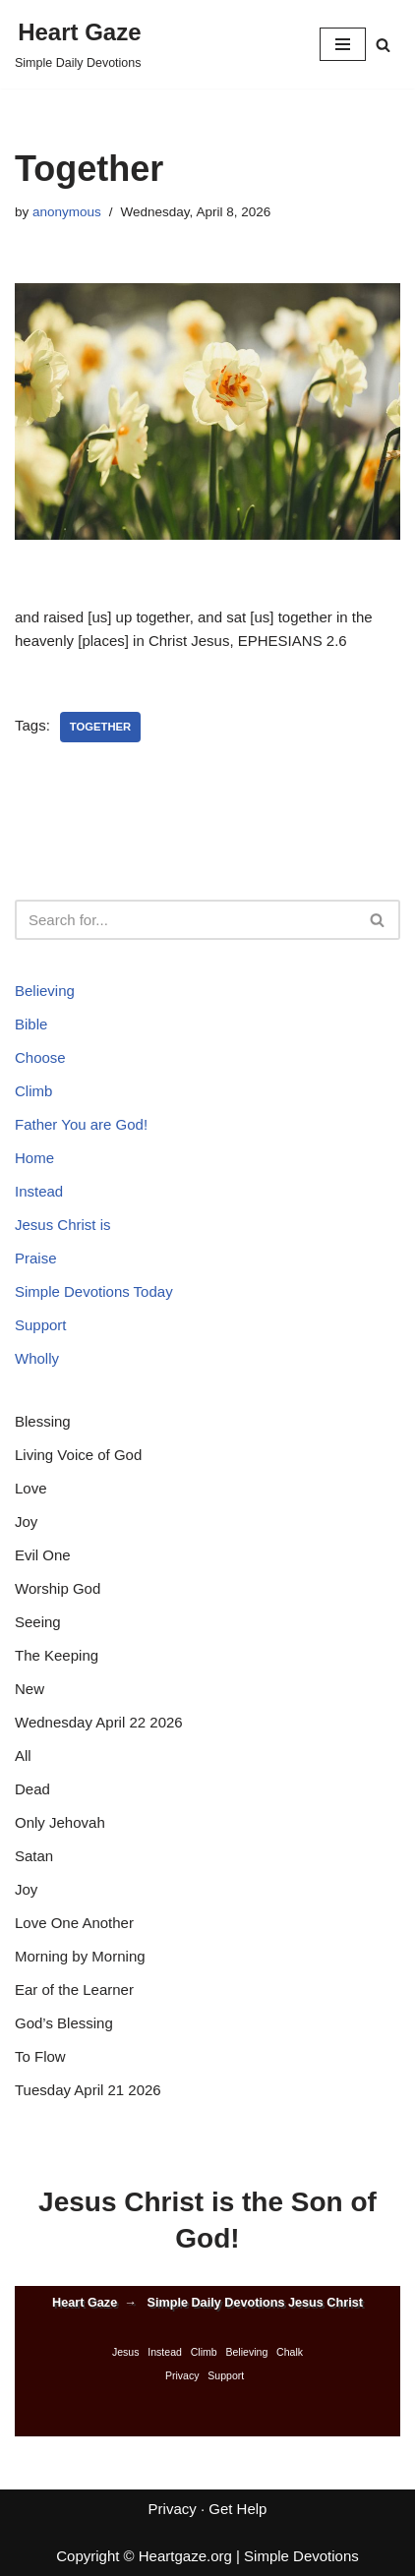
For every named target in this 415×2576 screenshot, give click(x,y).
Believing (45, 990)
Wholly (37, 1358)
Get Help (237, 2508)
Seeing (38, 1621)
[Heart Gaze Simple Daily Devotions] (78, 44)
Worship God (57, 1588)
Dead (32, 1789)
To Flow (40, 2056)
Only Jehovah (60, 1822)
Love (31, 1488)
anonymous (66, 212)
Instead (39, 1191)
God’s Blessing (64, 2023)
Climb (33, 1091)
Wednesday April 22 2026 (99, 1722)
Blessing (43, 1421)
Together (100, 726)
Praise (36, 1258)
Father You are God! (81, 1124)
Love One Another (74, 1922)
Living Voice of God (78, 1454)
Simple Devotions (301, 2555)
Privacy (182, 2375)
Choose (40, 1057)
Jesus (126, 2352)
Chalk (289, 2352)
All (23, 1755)
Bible (31, 1024)
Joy (26, 1521)
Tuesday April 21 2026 (88, 2089)
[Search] (383, 44)
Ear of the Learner (74, 1989)
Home (34, 1157)
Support (41, 1325)
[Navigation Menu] (343, 44)
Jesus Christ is (63, 1224)
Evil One (43, 1555)
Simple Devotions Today (94, 1291)
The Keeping (56, 1655)
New (29, 1688)
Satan (34, 1855)
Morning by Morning (80, 1956)
